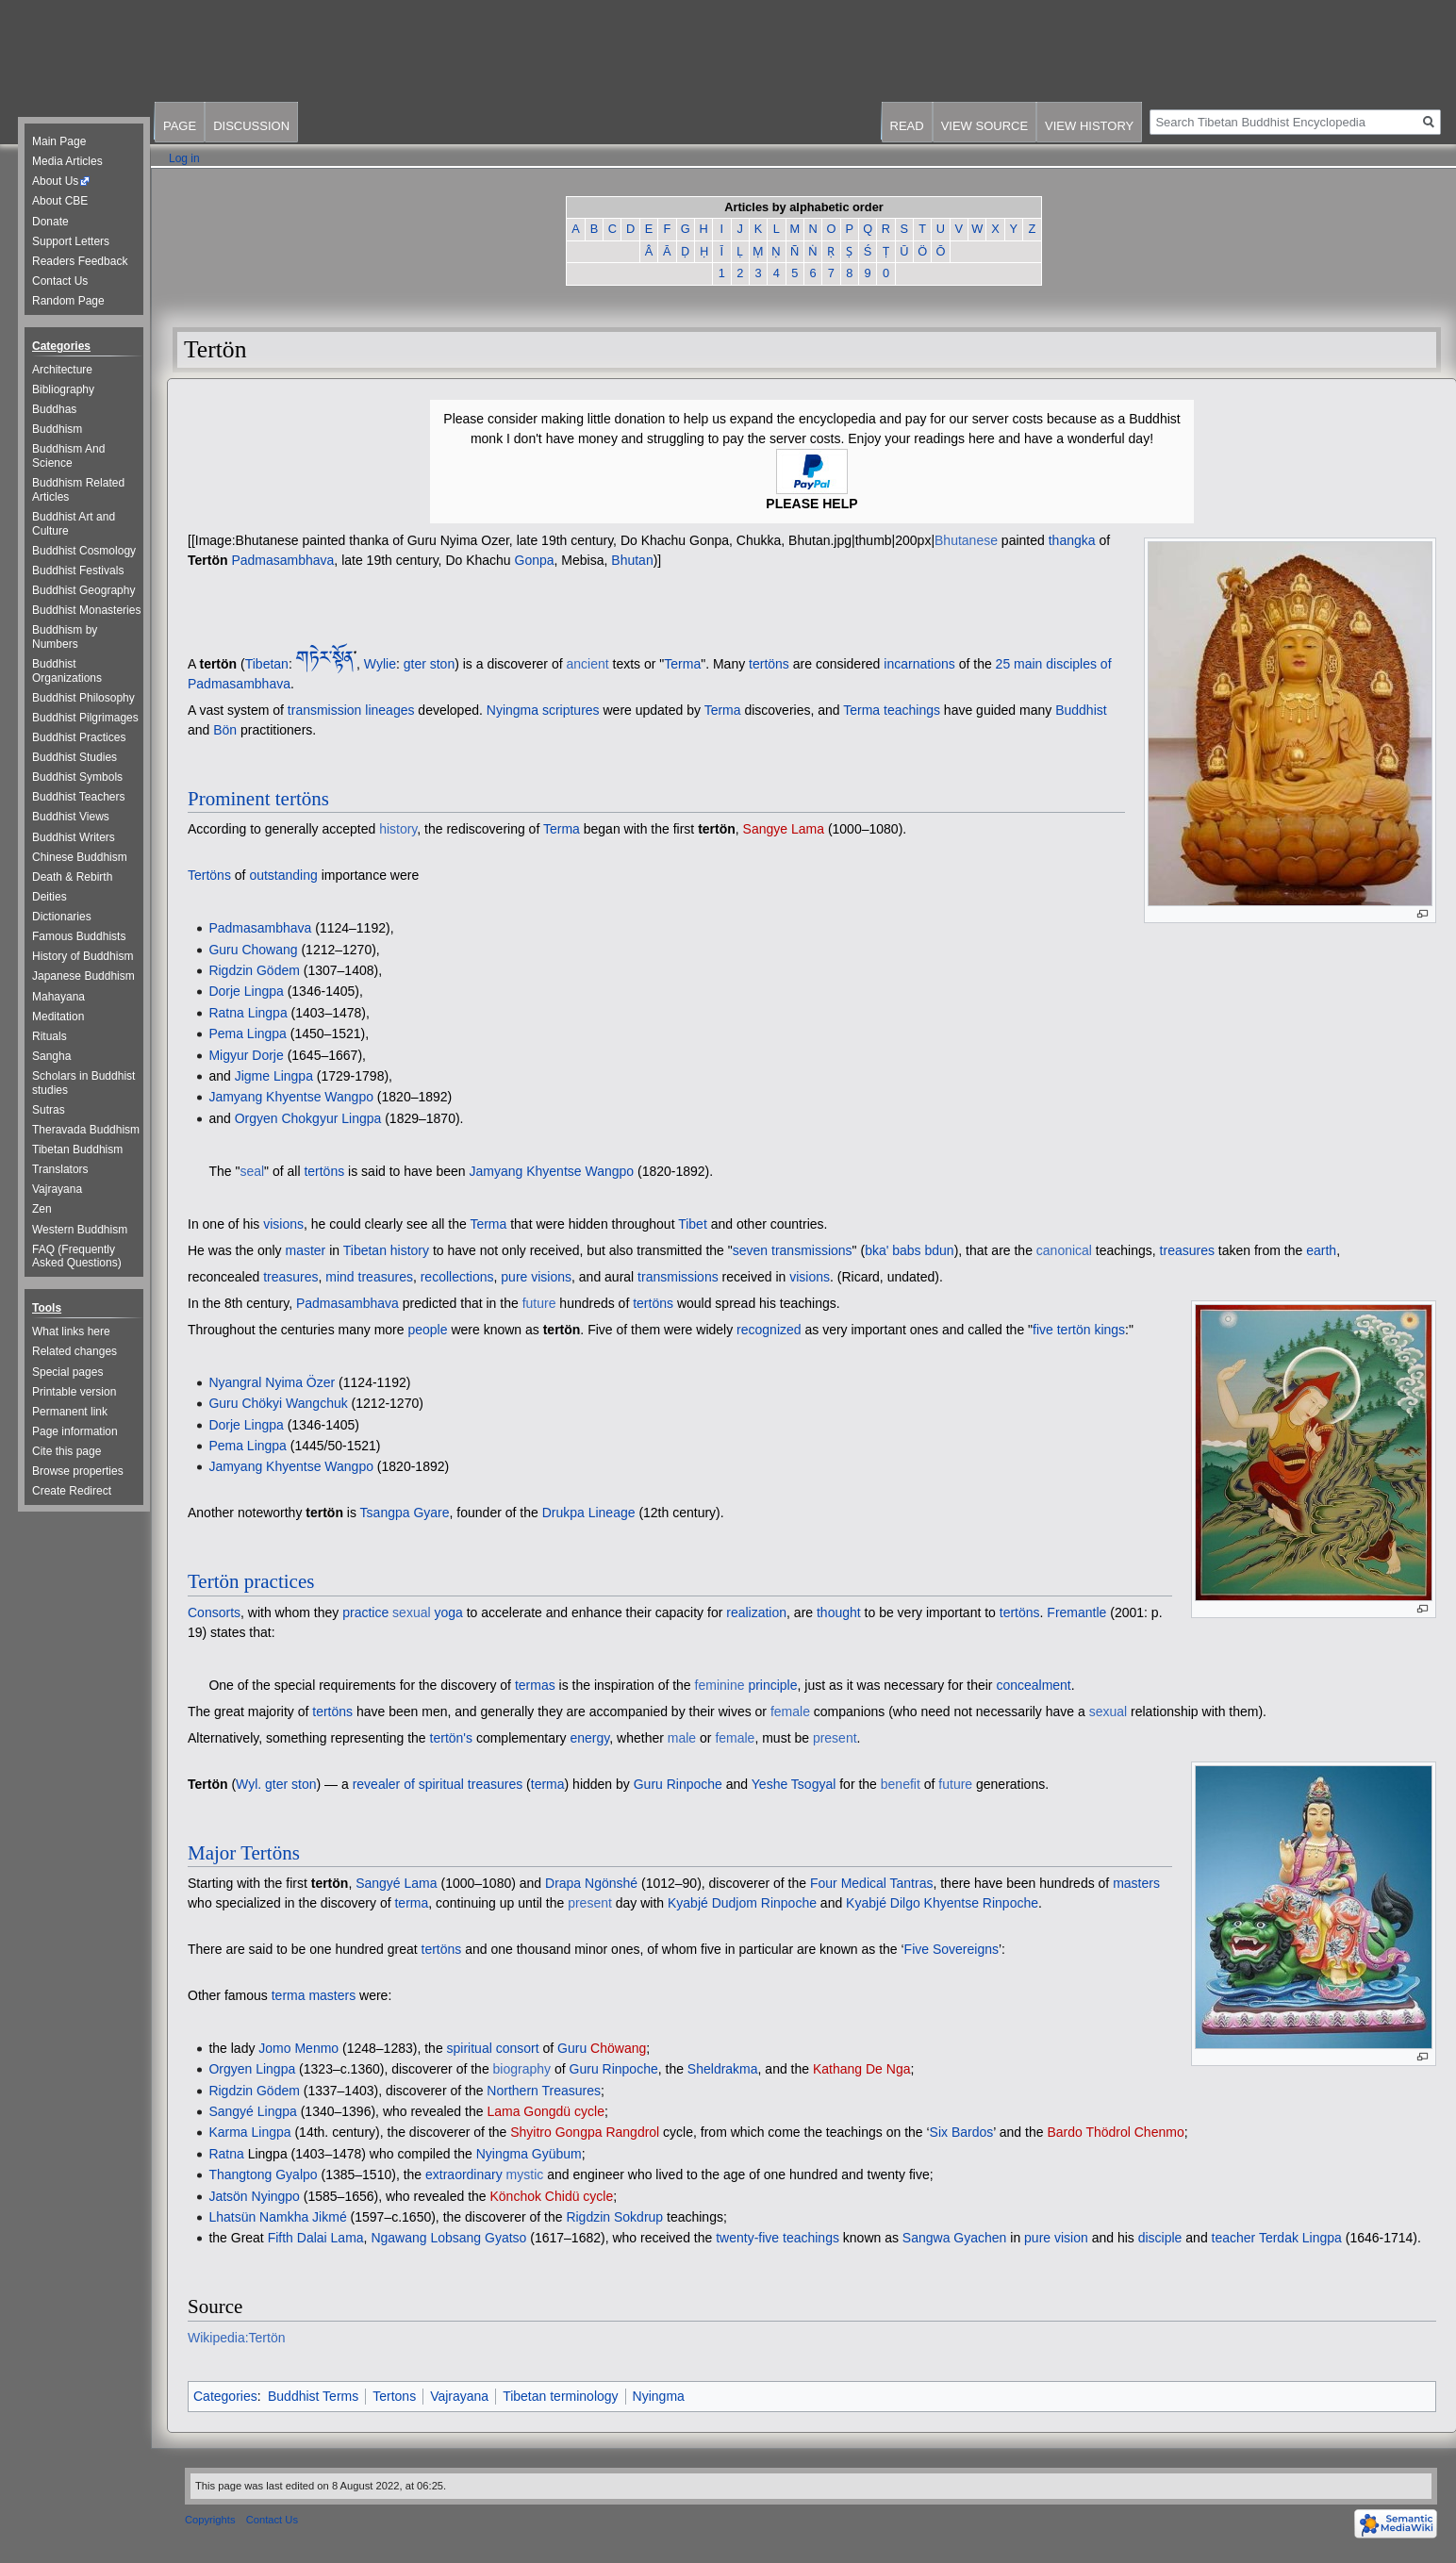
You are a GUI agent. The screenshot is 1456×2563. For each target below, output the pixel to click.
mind (339, 1276)
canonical (1064, 1250)
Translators (60, 1169)
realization (756, 1612)
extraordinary (464, 2174)
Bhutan (632, 560)
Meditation (58, 1016)
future (539, 1303)
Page (179, 126)
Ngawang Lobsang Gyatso (448, 2237)
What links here (71, 1331)
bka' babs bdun (909, 1250)
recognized (769, 1329)
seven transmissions (792, 1250)
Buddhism (57, 429)
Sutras (48, 1109)
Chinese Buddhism (79, 857)
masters (1136, 1883)
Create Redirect (71, 1490)
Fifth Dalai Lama (316, 2237)
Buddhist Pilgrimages (85, 717)
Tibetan (267, 663)
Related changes (74, 1351)
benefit (900, 1784)
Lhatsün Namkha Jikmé (277, 2216)
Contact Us (60, 281)
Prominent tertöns (258, 798)
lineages (389, 710)
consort (517, 2048)
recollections (457, 1276)
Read (907, 126)
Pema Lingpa (247, 1033)
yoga (448, 1612)
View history (1089, 126)
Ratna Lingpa (247, 1012)
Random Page (68, 300)
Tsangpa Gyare (405, 1512)
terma (548, 1784)
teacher (1234, 2237)
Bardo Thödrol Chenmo (1115, 2132)
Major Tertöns (244, 1853)
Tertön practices (251, 1581)
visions (283, 1224)
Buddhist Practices (78, 737)
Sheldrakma (722, 2068)
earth (1321, 1250)
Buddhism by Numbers (64, 637)
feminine (720, 1685)
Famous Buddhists (78, 936)
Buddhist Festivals (78, 570)
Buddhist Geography (83, 590)
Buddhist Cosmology (84, 550)
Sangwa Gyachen (954, 2237)
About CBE (60, 200)
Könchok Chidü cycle (552, 2196)
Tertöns (209, 875)
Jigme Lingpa (274, 1075)
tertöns (769, 663)
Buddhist (1080, 710)
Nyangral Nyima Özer (271, 1382)
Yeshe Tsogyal (794, 1784)
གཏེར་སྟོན (325, 659)
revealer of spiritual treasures (438, 1784)
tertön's (451, 1737)
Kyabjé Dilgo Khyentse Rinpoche (942, 1902)
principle (772, 1685)
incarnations (919, 663)
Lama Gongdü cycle (545, 2111)
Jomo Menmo (298, 2048)
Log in (184, 158)
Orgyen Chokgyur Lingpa (308, 1118)
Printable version (74, 1391)
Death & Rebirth (72, 877)
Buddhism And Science (68, 456)
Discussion (251, 126)
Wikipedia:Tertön (237, 2337)
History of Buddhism (82, 956)
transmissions (678, 1276)
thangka (1072, 540)
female (790, 1711)
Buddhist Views (70, 816)
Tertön (208, 560)
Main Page (59, 141)
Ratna (225, 2153)
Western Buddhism (79, 1229)
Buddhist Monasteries (86, 610)
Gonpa (534, 560)
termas (535, 1685)
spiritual (469, 2048)
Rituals (49, 1036)
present (835, 1737)
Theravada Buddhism (86, 1129)
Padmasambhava (282, 560)
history (398, 828)
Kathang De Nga (862, 2068)
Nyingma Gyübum (529, 2153)
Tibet (692, 1224)
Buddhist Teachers (78, 796)
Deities (49, 896)
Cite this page (66, 1451)
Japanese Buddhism (83, 976)
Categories (225, 2396)
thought (839, 1612)
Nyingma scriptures (543, 710)
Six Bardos (962, 2132)
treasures (1187, 1250)
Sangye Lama (783, 828)
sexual (411, 1612)
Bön (225, 729)
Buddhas (54, 409)
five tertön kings (1079, 1329)
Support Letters (70, 241)
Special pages (67, 1372)
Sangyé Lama (396, 1883)
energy (590, 1737)
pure (514, 1276)
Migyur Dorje (245, 1055)
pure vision (1056, 2237)
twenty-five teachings (777, 2237)
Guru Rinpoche (678, 1784)
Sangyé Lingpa (252, 2111)
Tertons (394, 2396)
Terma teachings (891, 710)
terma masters (314, 1995)
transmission (325, 710)
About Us (55, 181)
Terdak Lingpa (1300, 2237)
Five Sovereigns (951, 1949)
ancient (587, 663)
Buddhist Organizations (67, 671)
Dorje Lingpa (245, 991)
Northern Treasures (544, 2090)
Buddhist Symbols (77, 777)
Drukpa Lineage (589, 1512)
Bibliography (63, 389)
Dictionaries (61, 916)
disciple (1160, 2237)
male (682, 1737)
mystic (525, 2174)
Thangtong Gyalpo (262, 2174)
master (306, 1250)
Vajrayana (459, 2396)
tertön (218, 663)
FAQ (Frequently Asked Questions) (77, 1256)
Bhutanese (966, 540)
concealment (1033, 1685)
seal (252, 1171)
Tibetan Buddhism (77, 1149)
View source (984, 126)
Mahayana (58, 996)
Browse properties (78, 1471)
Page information (75, 1431)
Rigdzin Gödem (254, 970)
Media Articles (67, 161)
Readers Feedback (79, 261)
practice (365, 1612)
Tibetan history (386, 1250)
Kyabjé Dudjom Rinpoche (742, 1902)
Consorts (214, 1612)
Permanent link (70, 1411)
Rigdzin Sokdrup (614, 2216)
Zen (42, 1208)
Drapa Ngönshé (591, 1883)
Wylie (380, 663)
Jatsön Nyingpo (254, 2196)
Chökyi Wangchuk (294, 1403)
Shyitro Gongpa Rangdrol (584, 2132)
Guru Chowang (252, 949)
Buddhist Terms (313, 2396)
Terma (682, 663)
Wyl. (248, 1784)
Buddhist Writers (73, 837)
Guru (223, 1403)
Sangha (51, 1056)
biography (522, 2068)
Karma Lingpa (249, 2132)
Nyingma (659, 2396)
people (427, 1329)
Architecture (62, 369)
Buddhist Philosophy (83, 697)
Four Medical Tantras (871, 1883)
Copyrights (210, 2519)
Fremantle (1076, 1612)
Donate (50, 221)
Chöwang (618, 2048)
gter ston (429, 663)
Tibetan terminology (560, 2396)
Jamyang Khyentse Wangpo (290, 1096)
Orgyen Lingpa (251, 2068)
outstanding (283, 875)
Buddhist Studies (74, 757)
